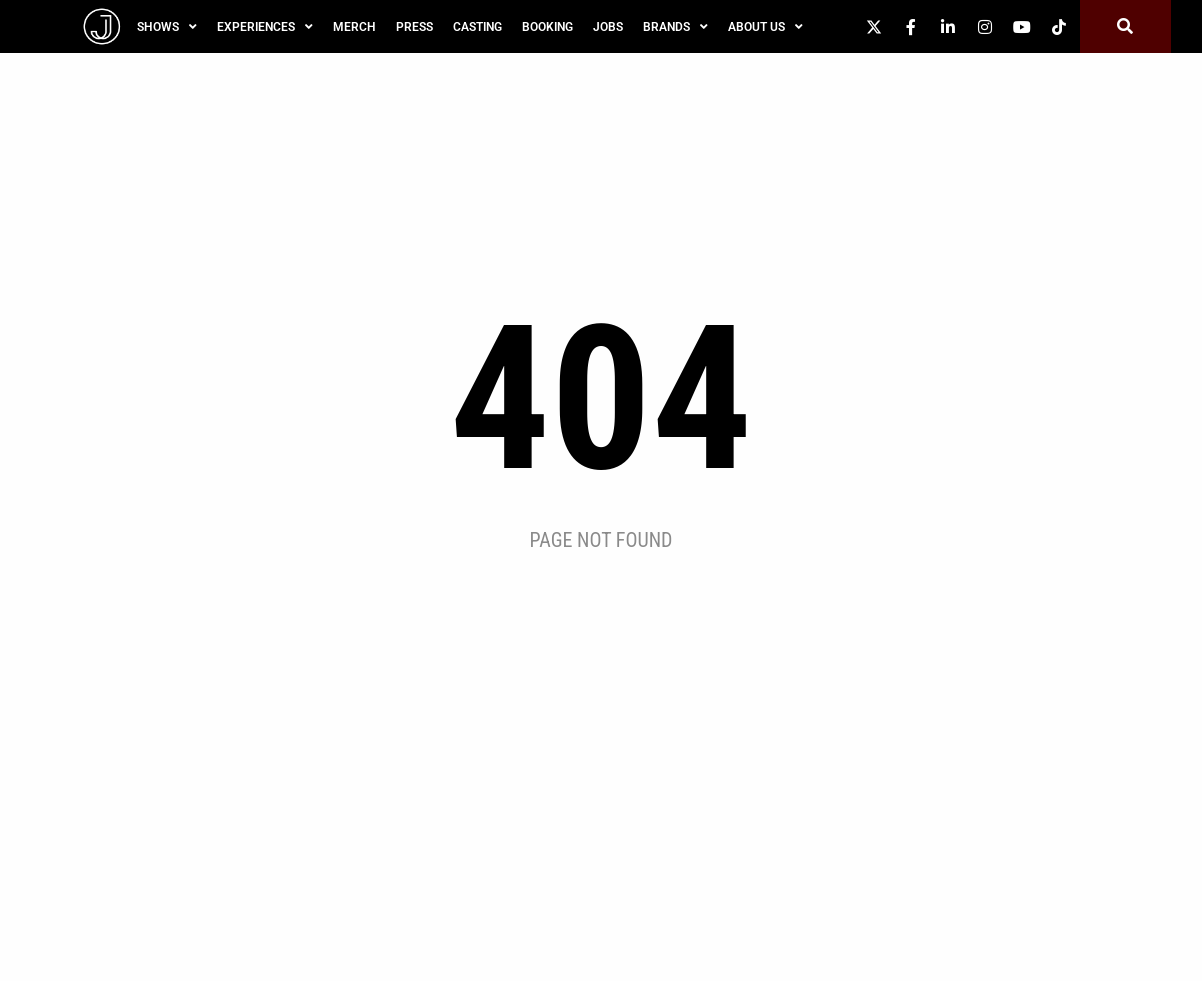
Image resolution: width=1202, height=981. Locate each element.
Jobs (608, 27)
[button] (1125, 26)
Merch (354, 27)
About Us (765, 27)
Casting (477, 27)
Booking (547, 27)
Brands (675, 27)
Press (414, 27)
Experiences (265, 27)
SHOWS (167, 27)
